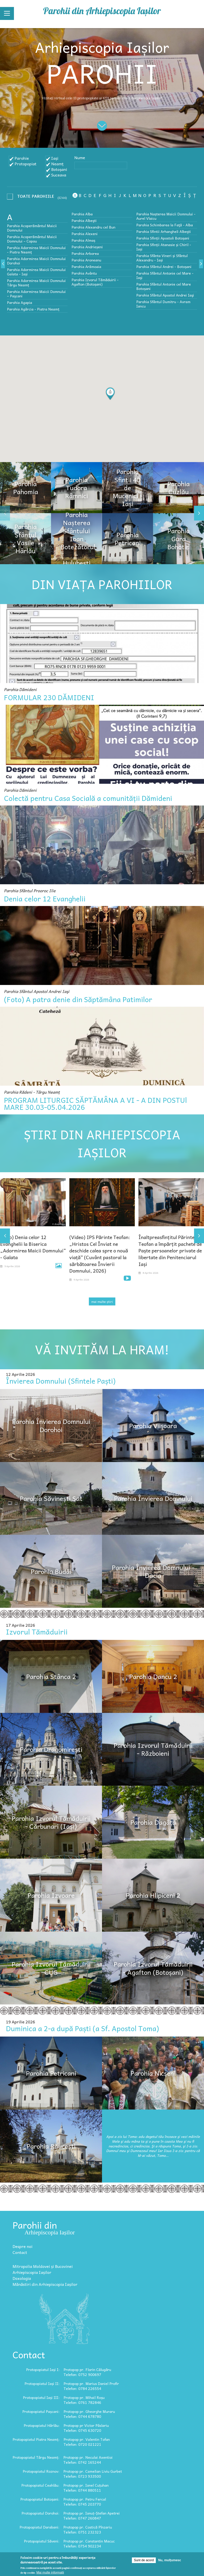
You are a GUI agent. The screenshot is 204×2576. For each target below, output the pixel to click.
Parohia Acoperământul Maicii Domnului (32, 228)
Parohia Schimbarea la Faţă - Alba (164, 225)
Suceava (58, 175)
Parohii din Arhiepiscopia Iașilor (102, 11)
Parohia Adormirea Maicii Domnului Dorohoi (36, 261)
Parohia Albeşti (84, 220)
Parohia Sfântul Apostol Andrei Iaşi (165, 295)
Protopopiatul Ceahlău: (40, 2485)
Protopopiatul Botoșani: (39, 2499)
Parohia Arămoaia (86, 266)
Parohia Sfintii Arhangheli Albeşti (163, 231)
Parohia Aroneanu (86, 260)
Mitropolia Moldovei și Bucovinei (43, 2266)
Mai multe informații (50, 2572)
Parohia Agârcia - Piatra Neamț (33, 309)
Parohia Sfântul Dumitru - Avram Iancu (163, 304)
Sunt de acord (144, 2560)
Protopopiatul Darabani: (39, 2527)
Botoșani (59, 169)
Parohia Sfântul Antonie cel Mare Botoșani (163, 286)
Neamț (57, 164)
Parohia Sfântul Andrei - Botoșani (163, 266)
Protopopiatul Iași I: (43, 2369)
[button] (110, 393)
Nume (79, 157)
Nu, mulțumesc (169, 2560)
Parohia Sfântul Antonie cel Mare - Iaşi (164, 275)
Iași (54, 158)
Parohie (22, 158)
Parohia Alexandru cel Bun (93, 227)
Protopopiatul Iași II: (42, 2383)
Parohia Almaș (83, 240)
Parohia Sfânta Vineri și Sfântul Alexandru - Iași (162, 258)
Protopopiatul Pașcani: (41, 2411)
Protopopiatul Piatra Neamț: (36, 2439)
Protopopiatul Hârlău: (42, 2425)
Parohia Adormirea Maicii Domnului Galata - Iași (36, 272)
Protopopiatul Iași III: (41, 2397)
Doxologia (22, 2278)
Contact (20, 2252)
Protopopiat (25, 164)
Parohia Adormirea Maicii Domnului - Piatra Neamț (36, 250)
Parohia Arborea (85, 253)
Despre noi (22, 2246)
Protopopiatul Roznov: (41, 2471)
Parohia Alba (82, 214)
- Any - (32, 197)
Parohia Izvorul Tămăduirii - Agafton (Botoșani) (95, 282)
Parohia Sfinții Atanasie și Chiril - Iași (163, 247)
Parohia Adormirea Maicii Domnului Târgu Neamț (36, 283)
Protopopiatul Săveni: (41, 2541)
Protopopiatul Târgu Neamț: (36, 2457)
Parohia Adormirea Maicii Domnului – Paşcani (36, 294)
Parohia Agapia (19, 302)
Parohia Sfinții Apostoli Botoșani (162, 238)
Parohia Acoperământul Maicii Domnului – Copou (32, 239)
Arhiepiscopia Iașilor (32, 2272)
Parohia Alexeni (85, 234)
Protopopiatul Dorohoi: (40, 2513)
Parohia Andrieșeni (87, 247)
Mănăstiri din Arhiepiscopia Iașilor (45, 2284)
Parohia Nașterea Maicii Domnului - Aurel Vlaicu (165, 216)
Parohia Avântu (84, 273)
